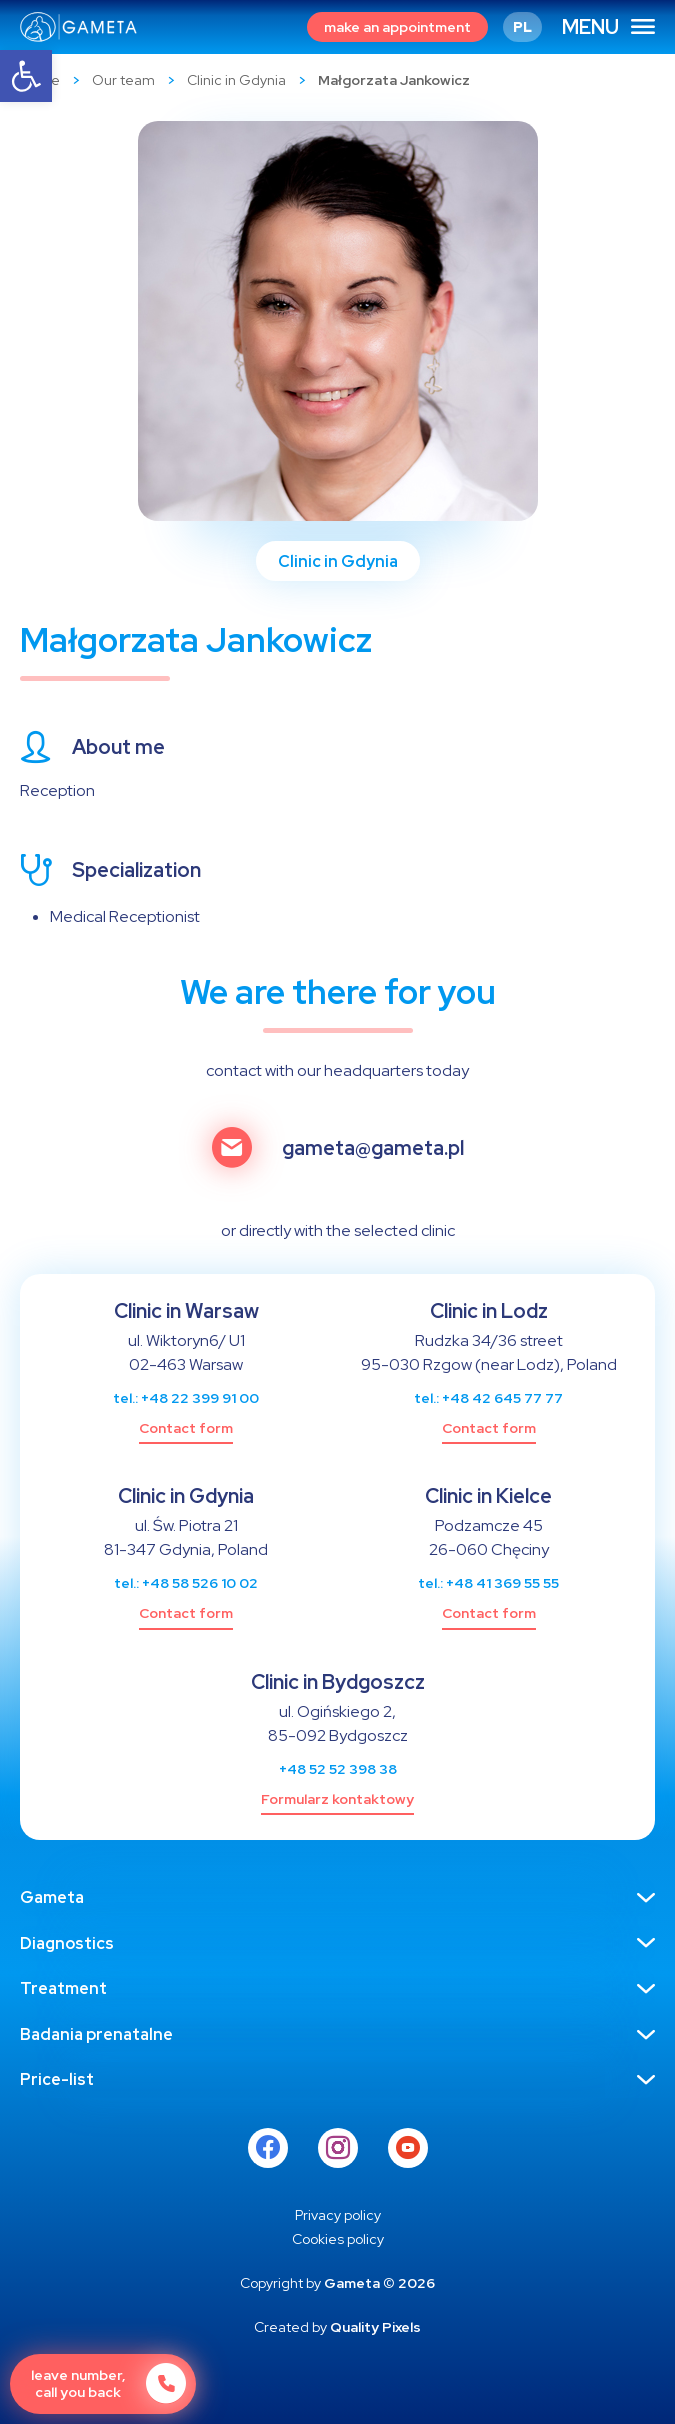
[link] (26, 76)
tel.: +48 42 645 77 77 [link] (488, 1398)
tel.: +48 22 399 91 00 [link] (186, 1398)
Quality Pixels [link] (375, 2327)
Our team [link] (123, 80)
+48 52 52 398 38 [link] (338, 1769)
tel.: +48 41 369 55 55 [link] (488, 1583)
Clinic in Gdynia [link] (236, 80)
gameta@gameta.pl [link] (373, 1148)
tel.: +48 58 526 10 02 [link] (186, 1583)
